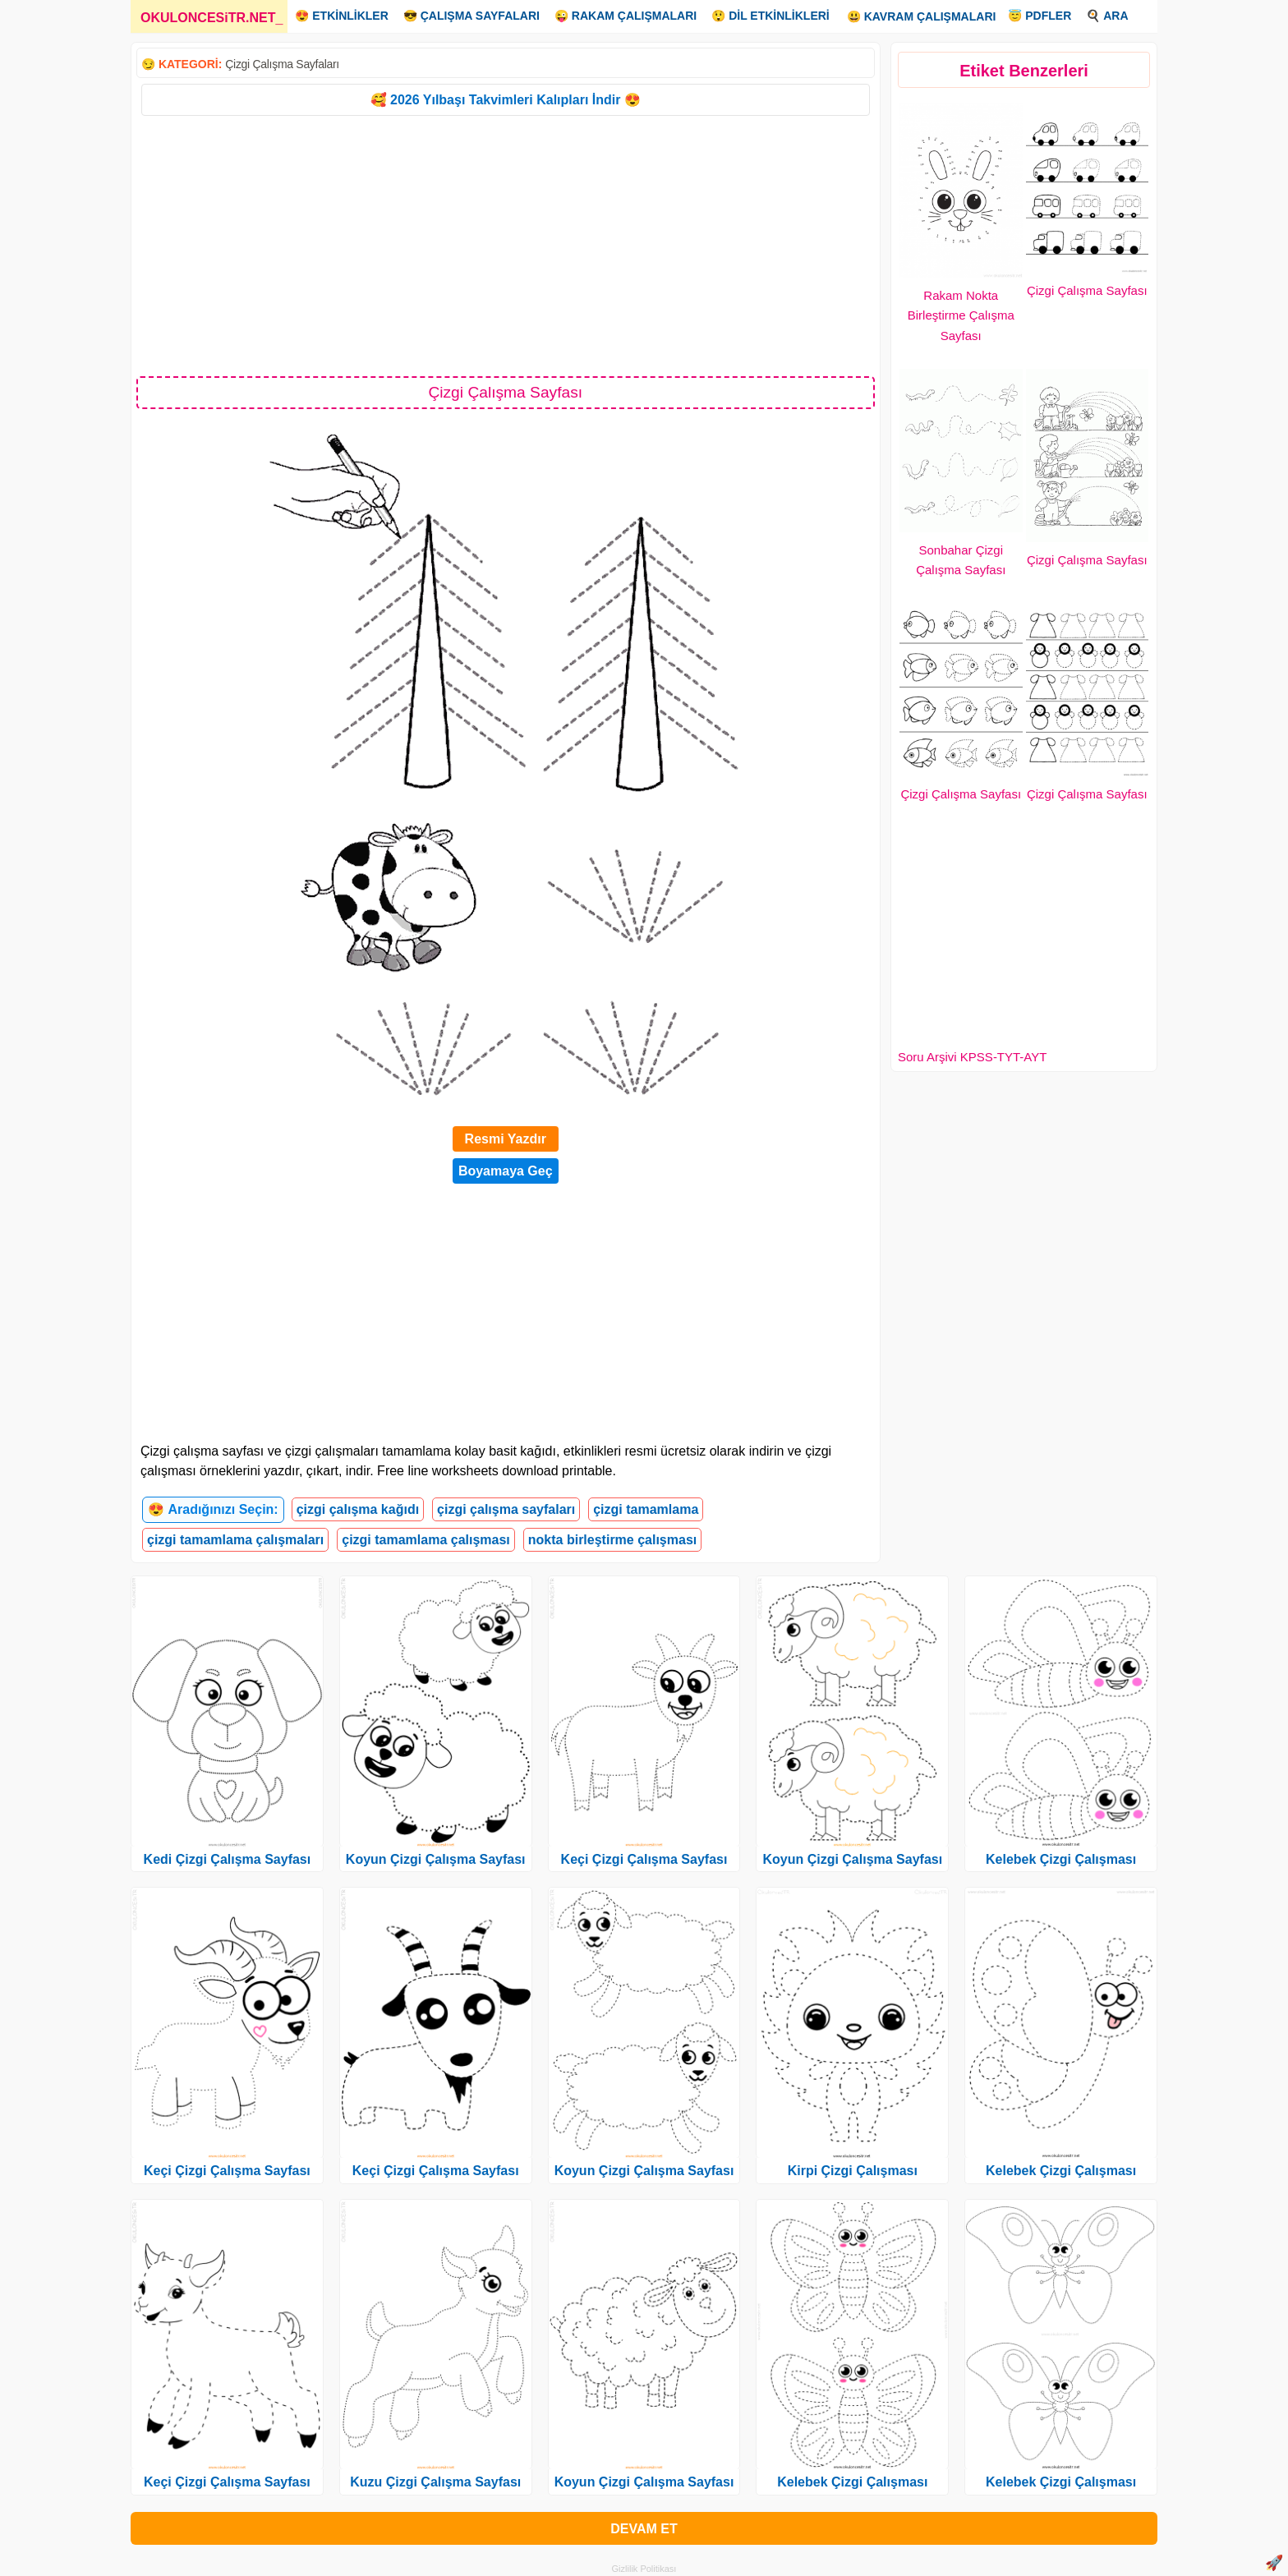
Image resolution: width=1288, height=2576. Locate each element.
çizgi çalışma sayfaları (506, 1509)
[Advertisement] (505, 245)
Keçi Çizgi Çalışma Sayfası (227, 2171)
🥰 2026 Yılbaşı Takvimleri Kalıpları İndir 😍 (505, 100)
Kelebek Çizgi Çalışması (852, 2482)
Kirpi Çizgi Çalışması (853, 2171)
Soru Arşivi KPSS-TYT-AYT (972, 1057)
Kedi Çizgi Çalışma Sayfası (227, 1859)
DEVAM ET (643, 2529)
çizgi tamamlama (645, 1509)
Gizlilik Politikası (644, 2569)
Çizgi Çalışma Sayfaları (282, 64)
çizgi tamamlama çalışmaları (235, 1540)
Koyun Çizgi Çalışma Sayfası (436, 1859)
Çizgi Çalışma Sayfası (1087, 290)
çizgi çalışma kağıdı (358, 1509)
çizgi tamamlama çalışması (426, 1540)
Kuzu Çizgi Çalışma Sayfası (435, 2482)
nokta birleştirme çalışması (612, 1540)
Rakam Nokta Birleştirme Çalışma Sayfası (961, 315)
